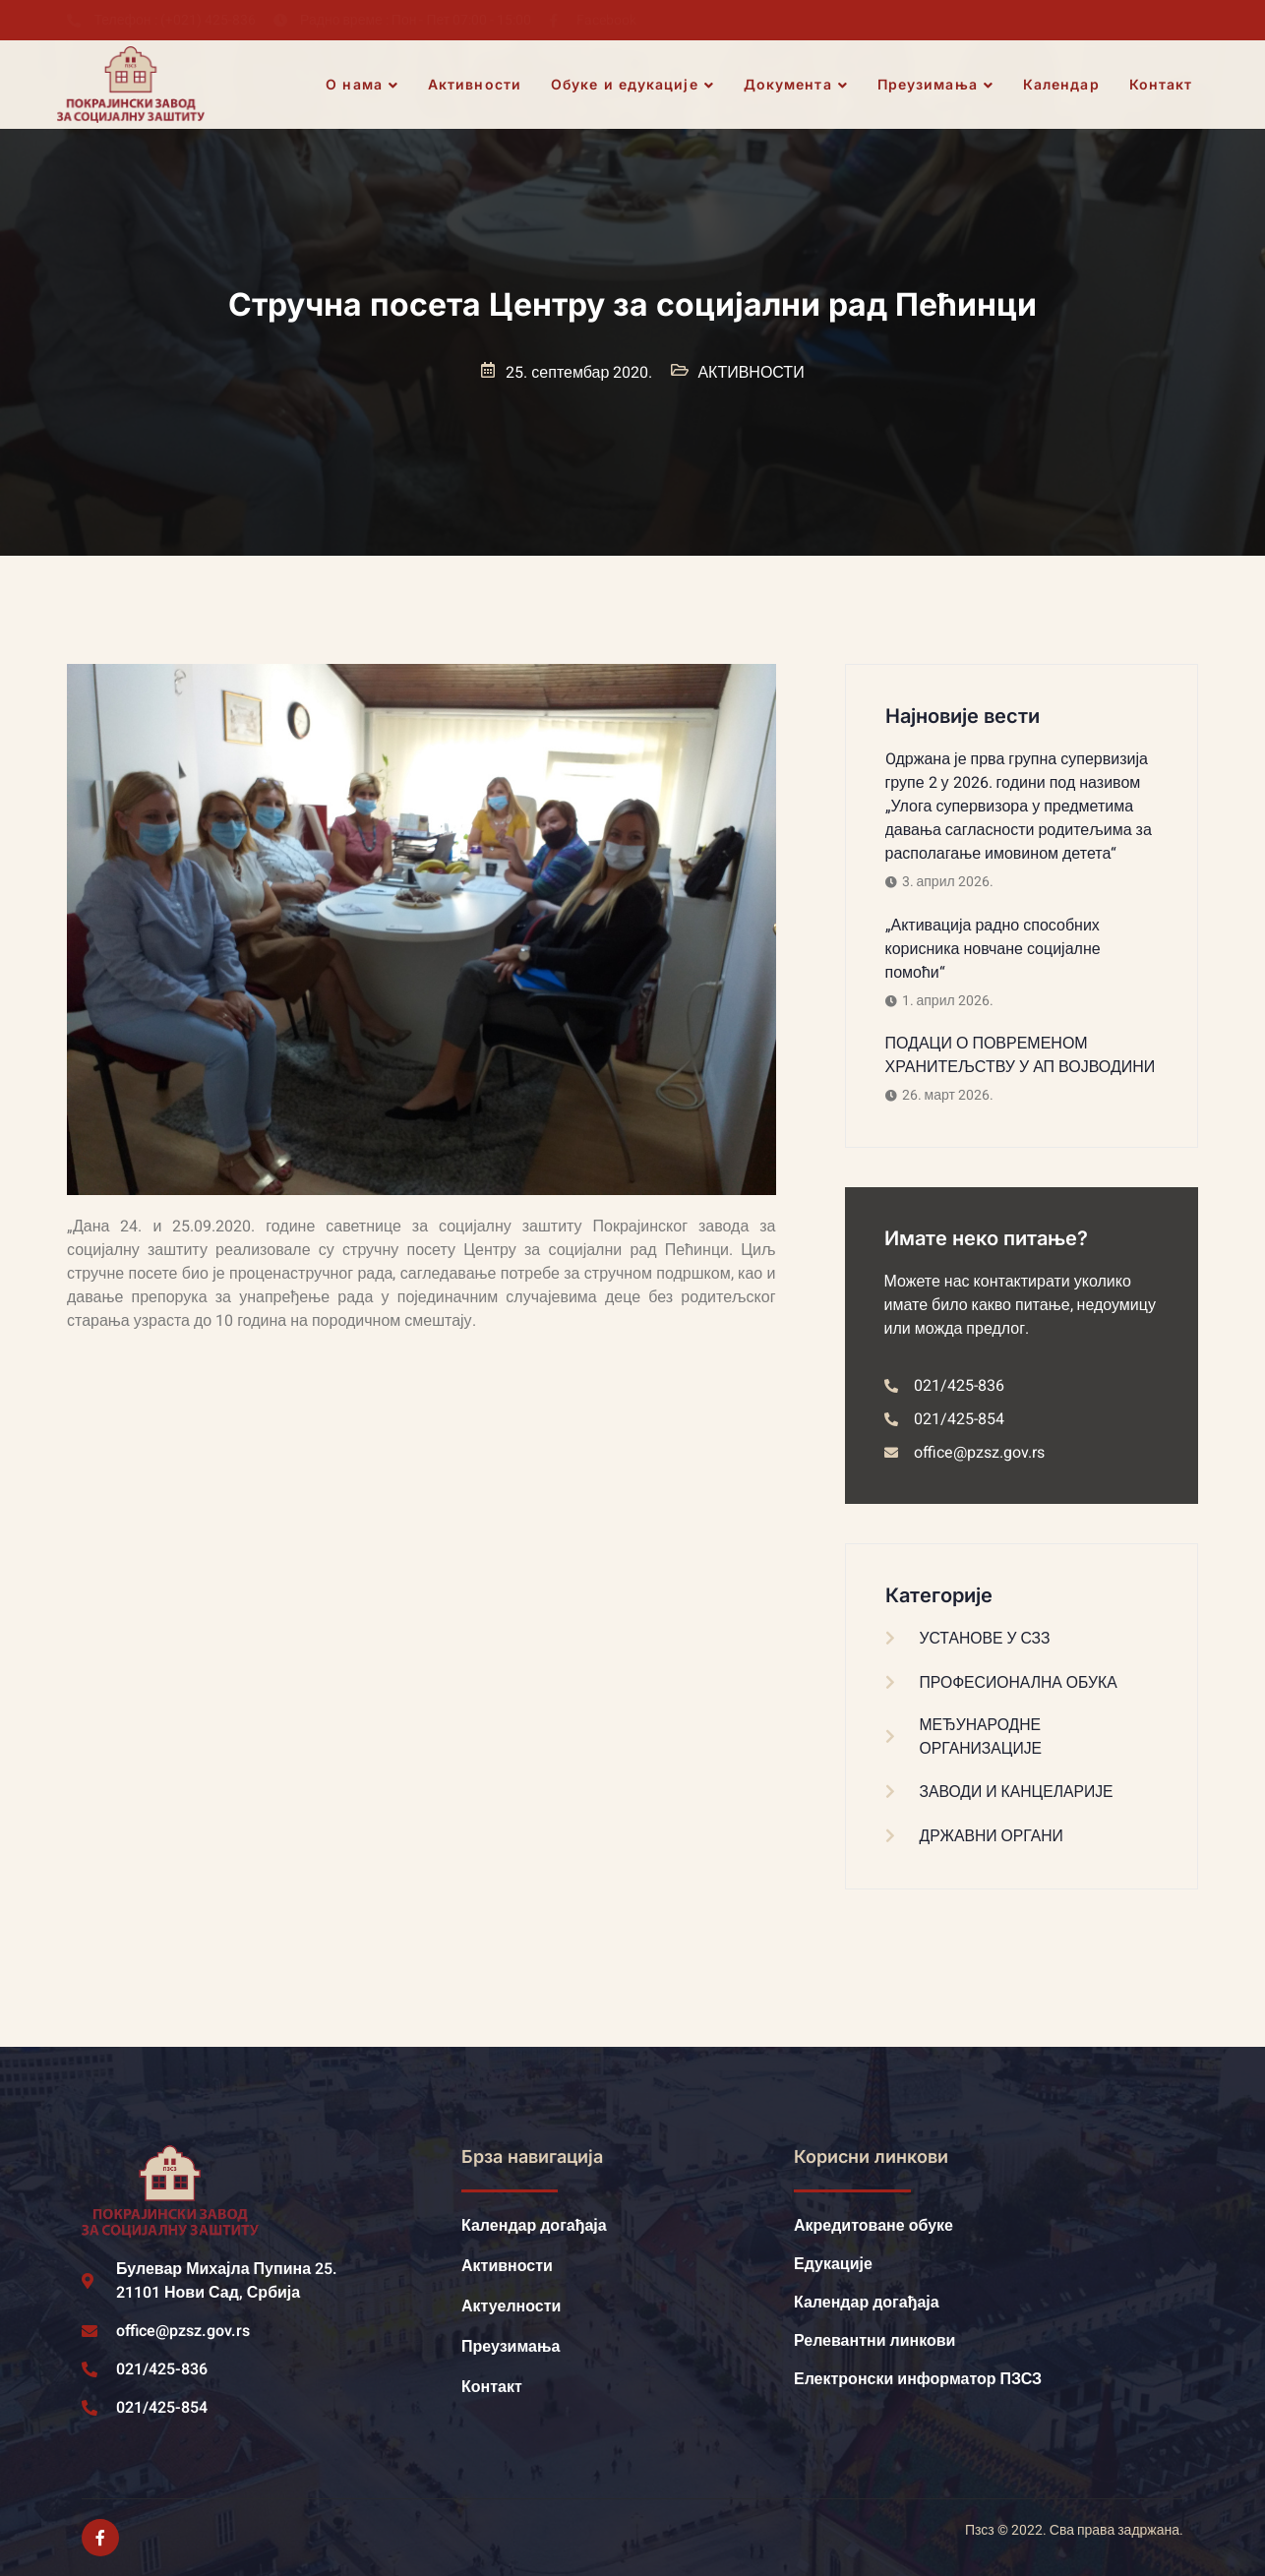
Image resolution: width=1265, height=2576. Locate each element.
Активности (475, 84)
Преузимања (935, 84)
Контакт (1161, 84)
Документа (796, 84)
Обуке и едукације (633, 84)
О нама (363, 84)
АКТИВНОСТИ (750, 373)
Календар (1061, 84)
